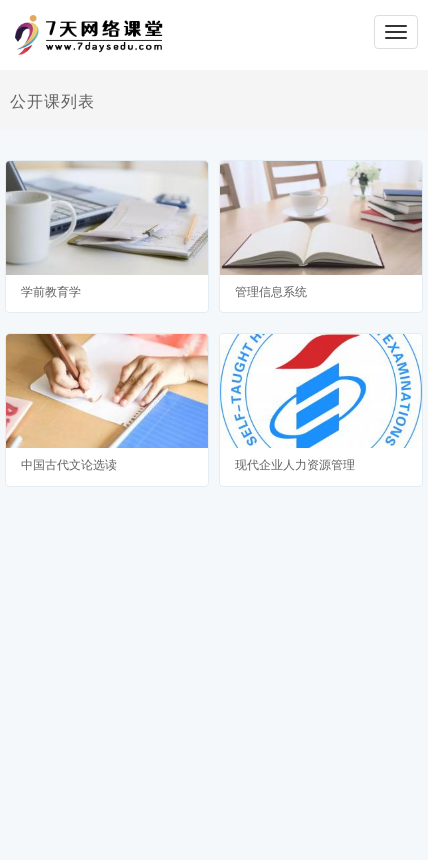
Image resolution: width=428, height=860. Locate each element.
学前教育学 (51, 292)
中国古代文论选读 (69, 465)
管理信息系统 (271, 292)
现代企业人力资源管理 (295, 465)
